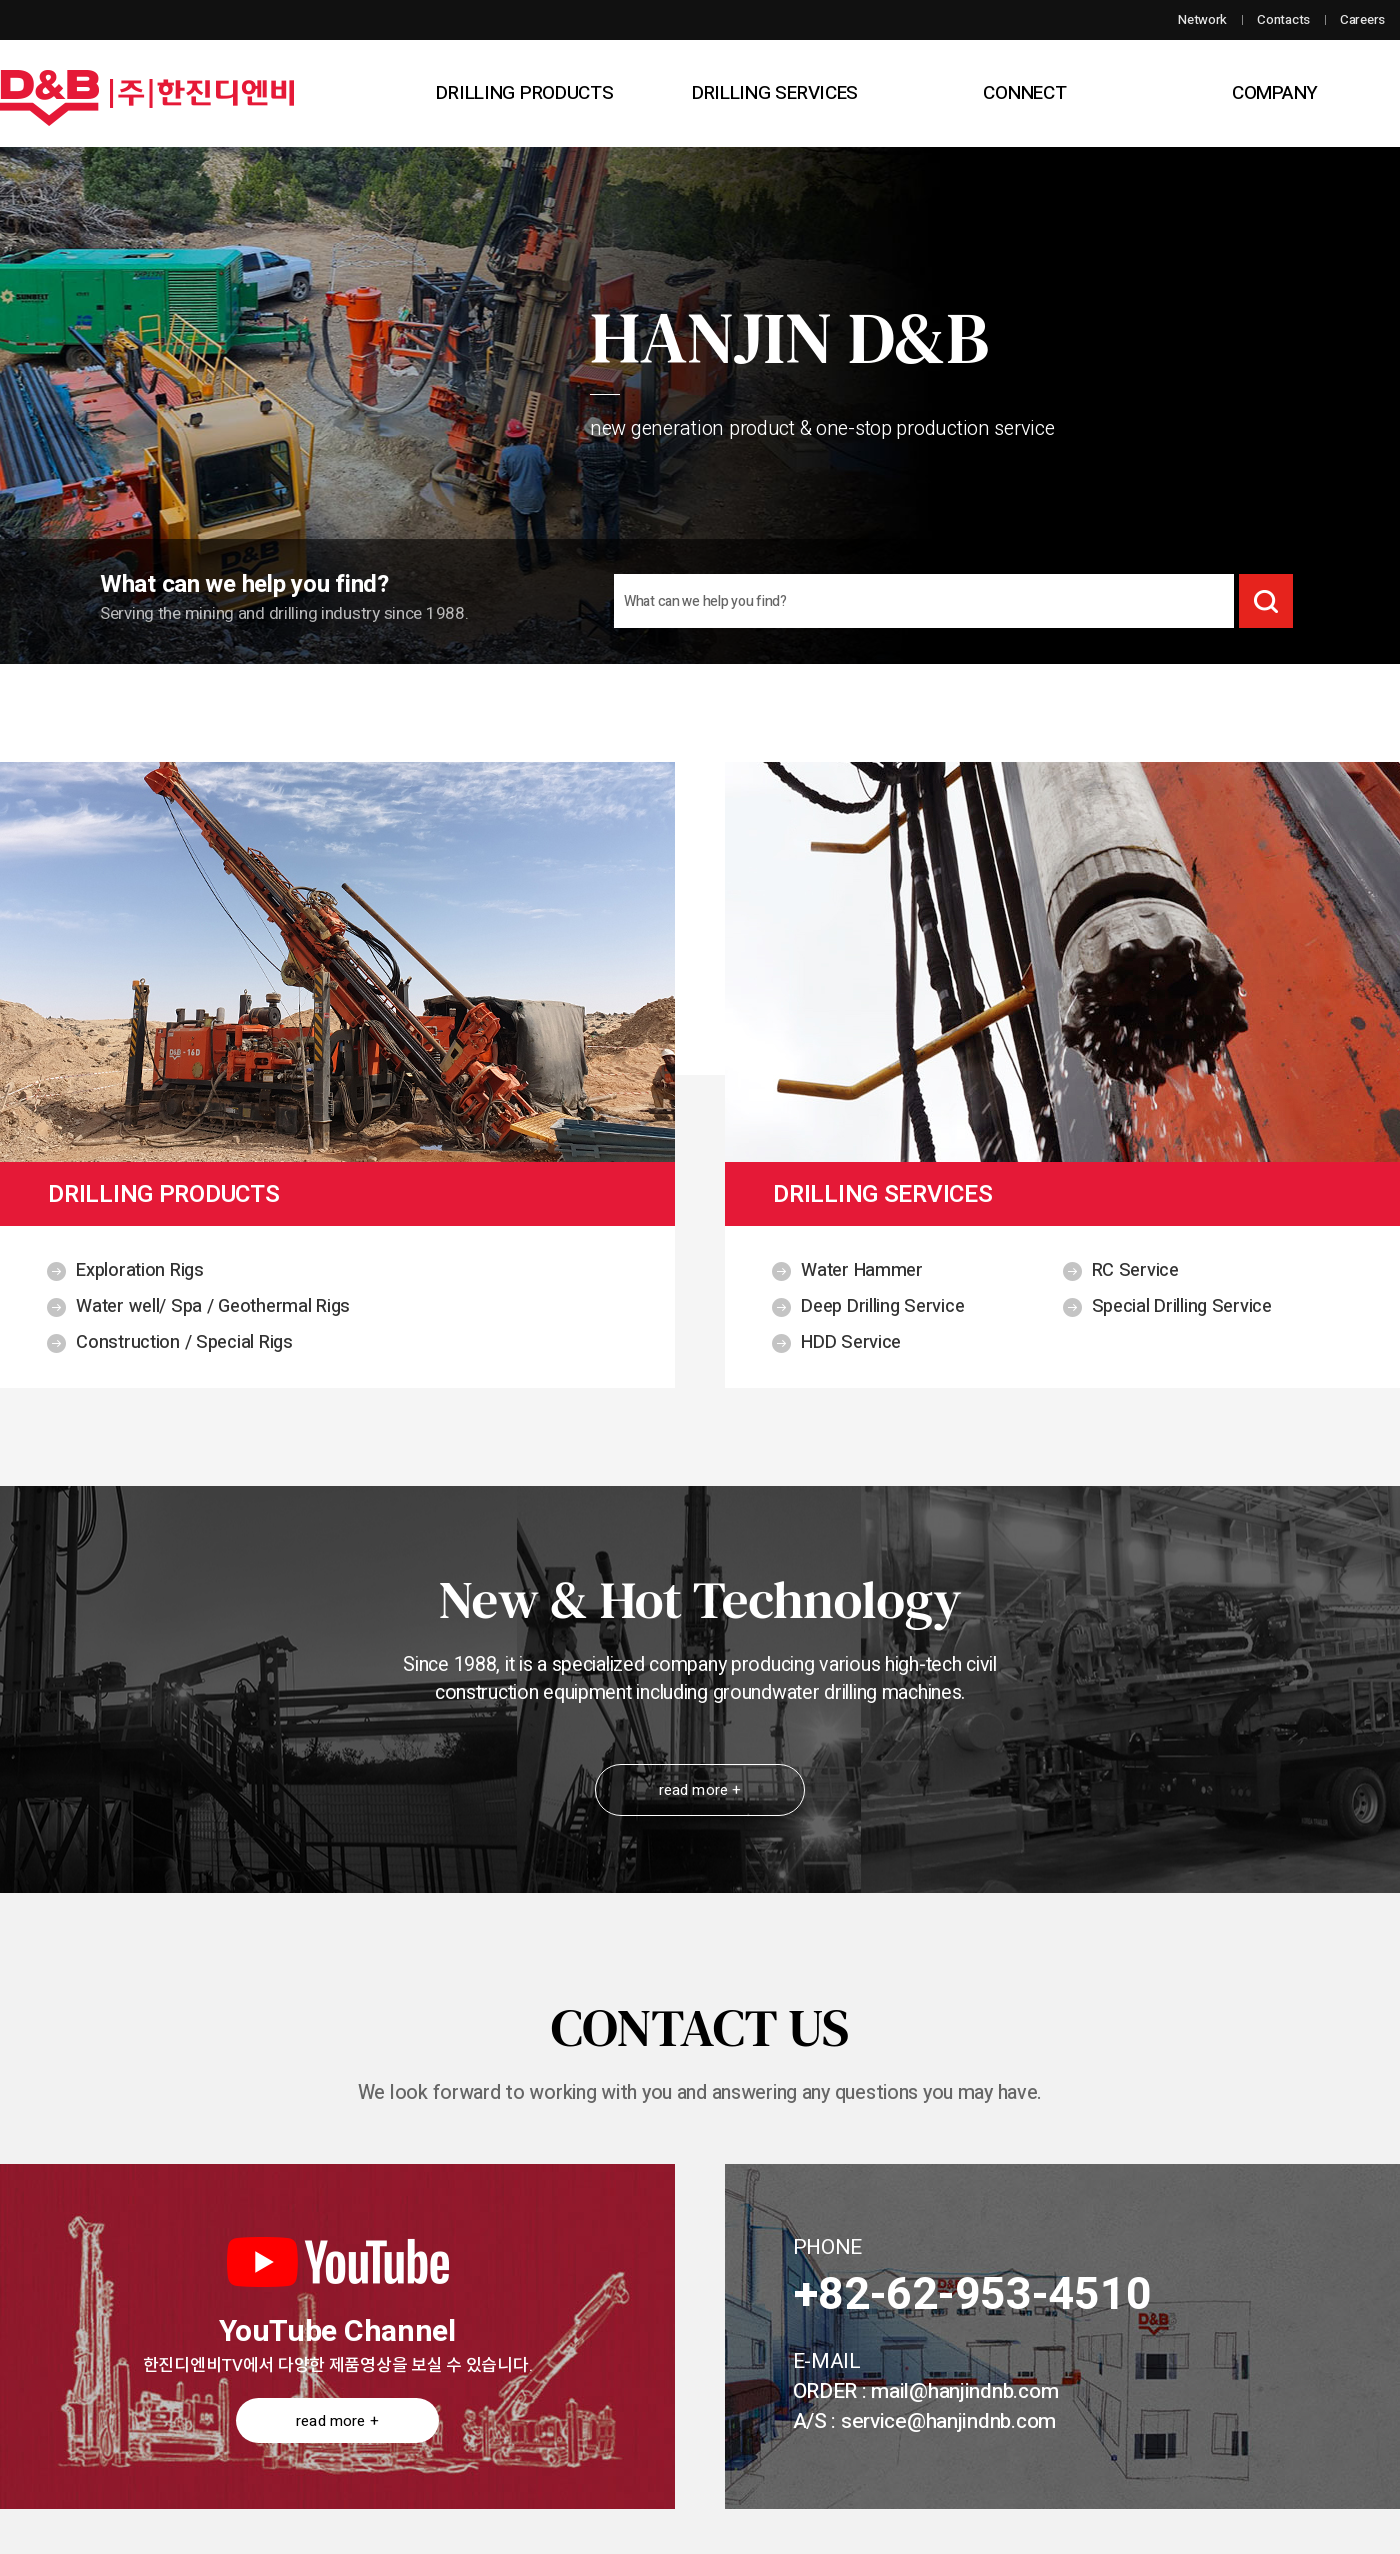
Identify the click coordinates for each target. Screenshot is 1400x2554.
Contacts (1283, 20)
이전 (101, 385)
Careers (1362, 20)
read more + (700, 1790)
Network (1202, 20)
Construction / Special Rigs (184, 1342)
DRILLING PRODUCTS (524, 93)
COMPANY (1275, 93)
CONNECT (1024, 93)
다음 (1298, 385)
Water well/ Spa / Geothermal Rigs (213, 1306)
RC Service (1135, 1270)
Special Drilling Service (1182, 1306)
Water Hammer (862, 1270)
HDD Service (851, 1342)
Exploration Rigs (140, 1270)
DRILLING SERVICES (775, 93)
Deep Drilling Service (882, 1306)
